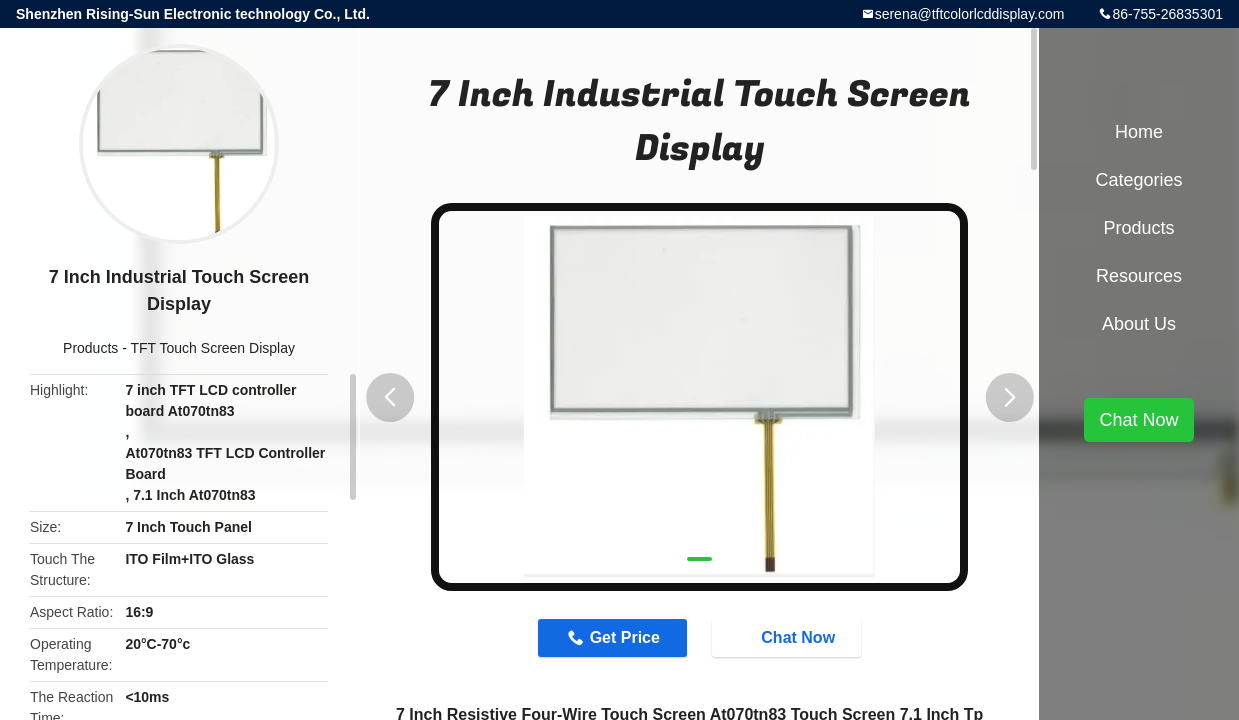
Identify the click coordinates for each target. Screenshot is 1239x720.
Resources (1139, 276)
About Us (1139, 324)
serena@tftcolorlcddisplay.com (970, 14)
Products (90, 348)
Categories (1138, 180)
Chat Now (788, 637)
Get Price (625, 637)
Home (1139, 132)
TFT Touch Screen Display (213, 348)
